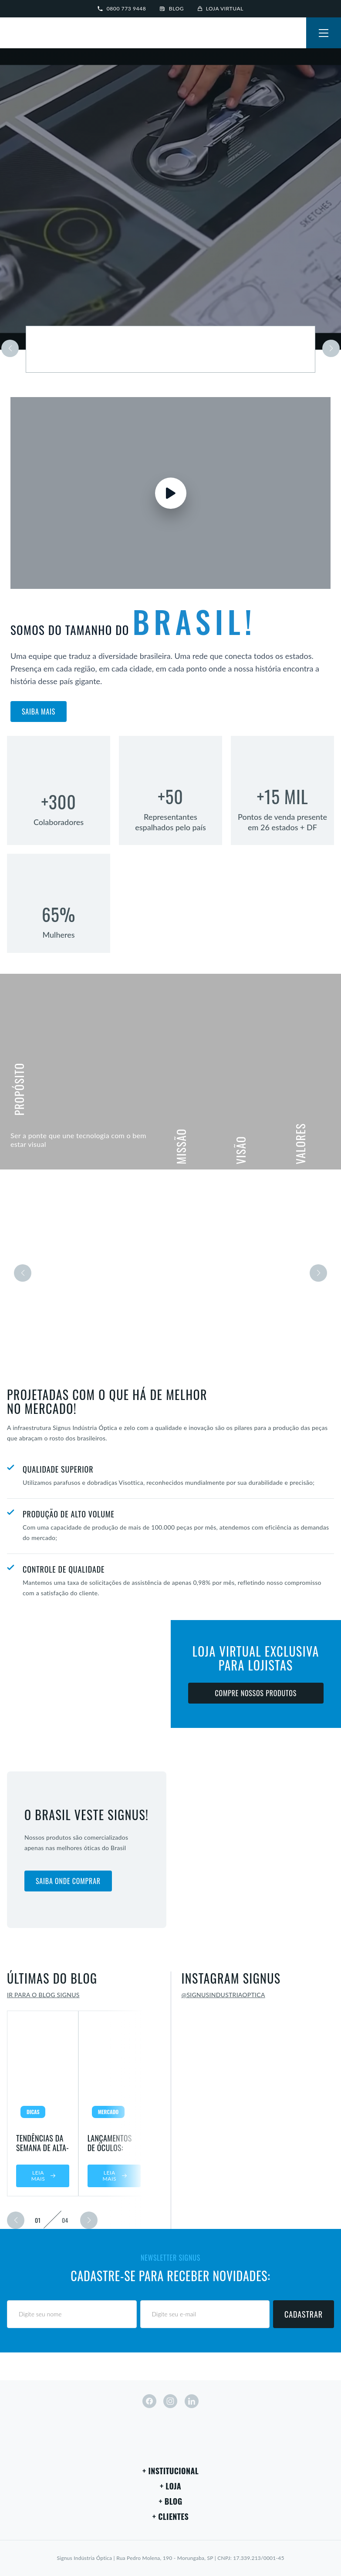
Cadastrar (303, 2314)
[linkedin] (192, 2401)
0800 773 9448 (122, 8)
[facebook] (149, 2401)
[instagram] (170, 2401)
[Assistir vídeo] (170, 493)
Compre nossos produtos (256, 1693)
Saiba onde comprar (68, 1881)
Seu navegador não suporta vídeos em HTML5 (170, 199)
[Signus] (34, 33)
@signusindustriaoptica (223, 1994)
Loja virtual (220, 8)
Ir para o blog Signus (43, 1994)
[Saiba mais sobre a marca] (170, 349)
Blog (172, 8)
